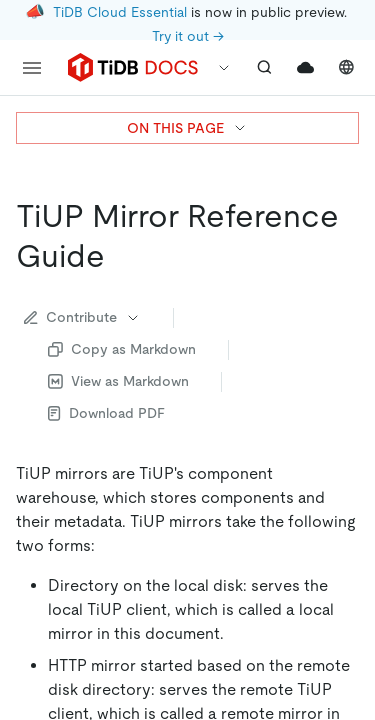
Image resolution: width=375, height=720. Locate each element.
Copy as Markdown (122, 349)
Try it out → (188, 36)
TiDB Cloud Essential (120, 12)
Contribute (82, 317)
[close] (336, 565)
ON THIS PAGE (187, 128)
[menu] (32, 68)
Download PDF (106, 413)
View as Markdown (118, 381)
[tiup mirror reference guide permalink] (121, 256)
